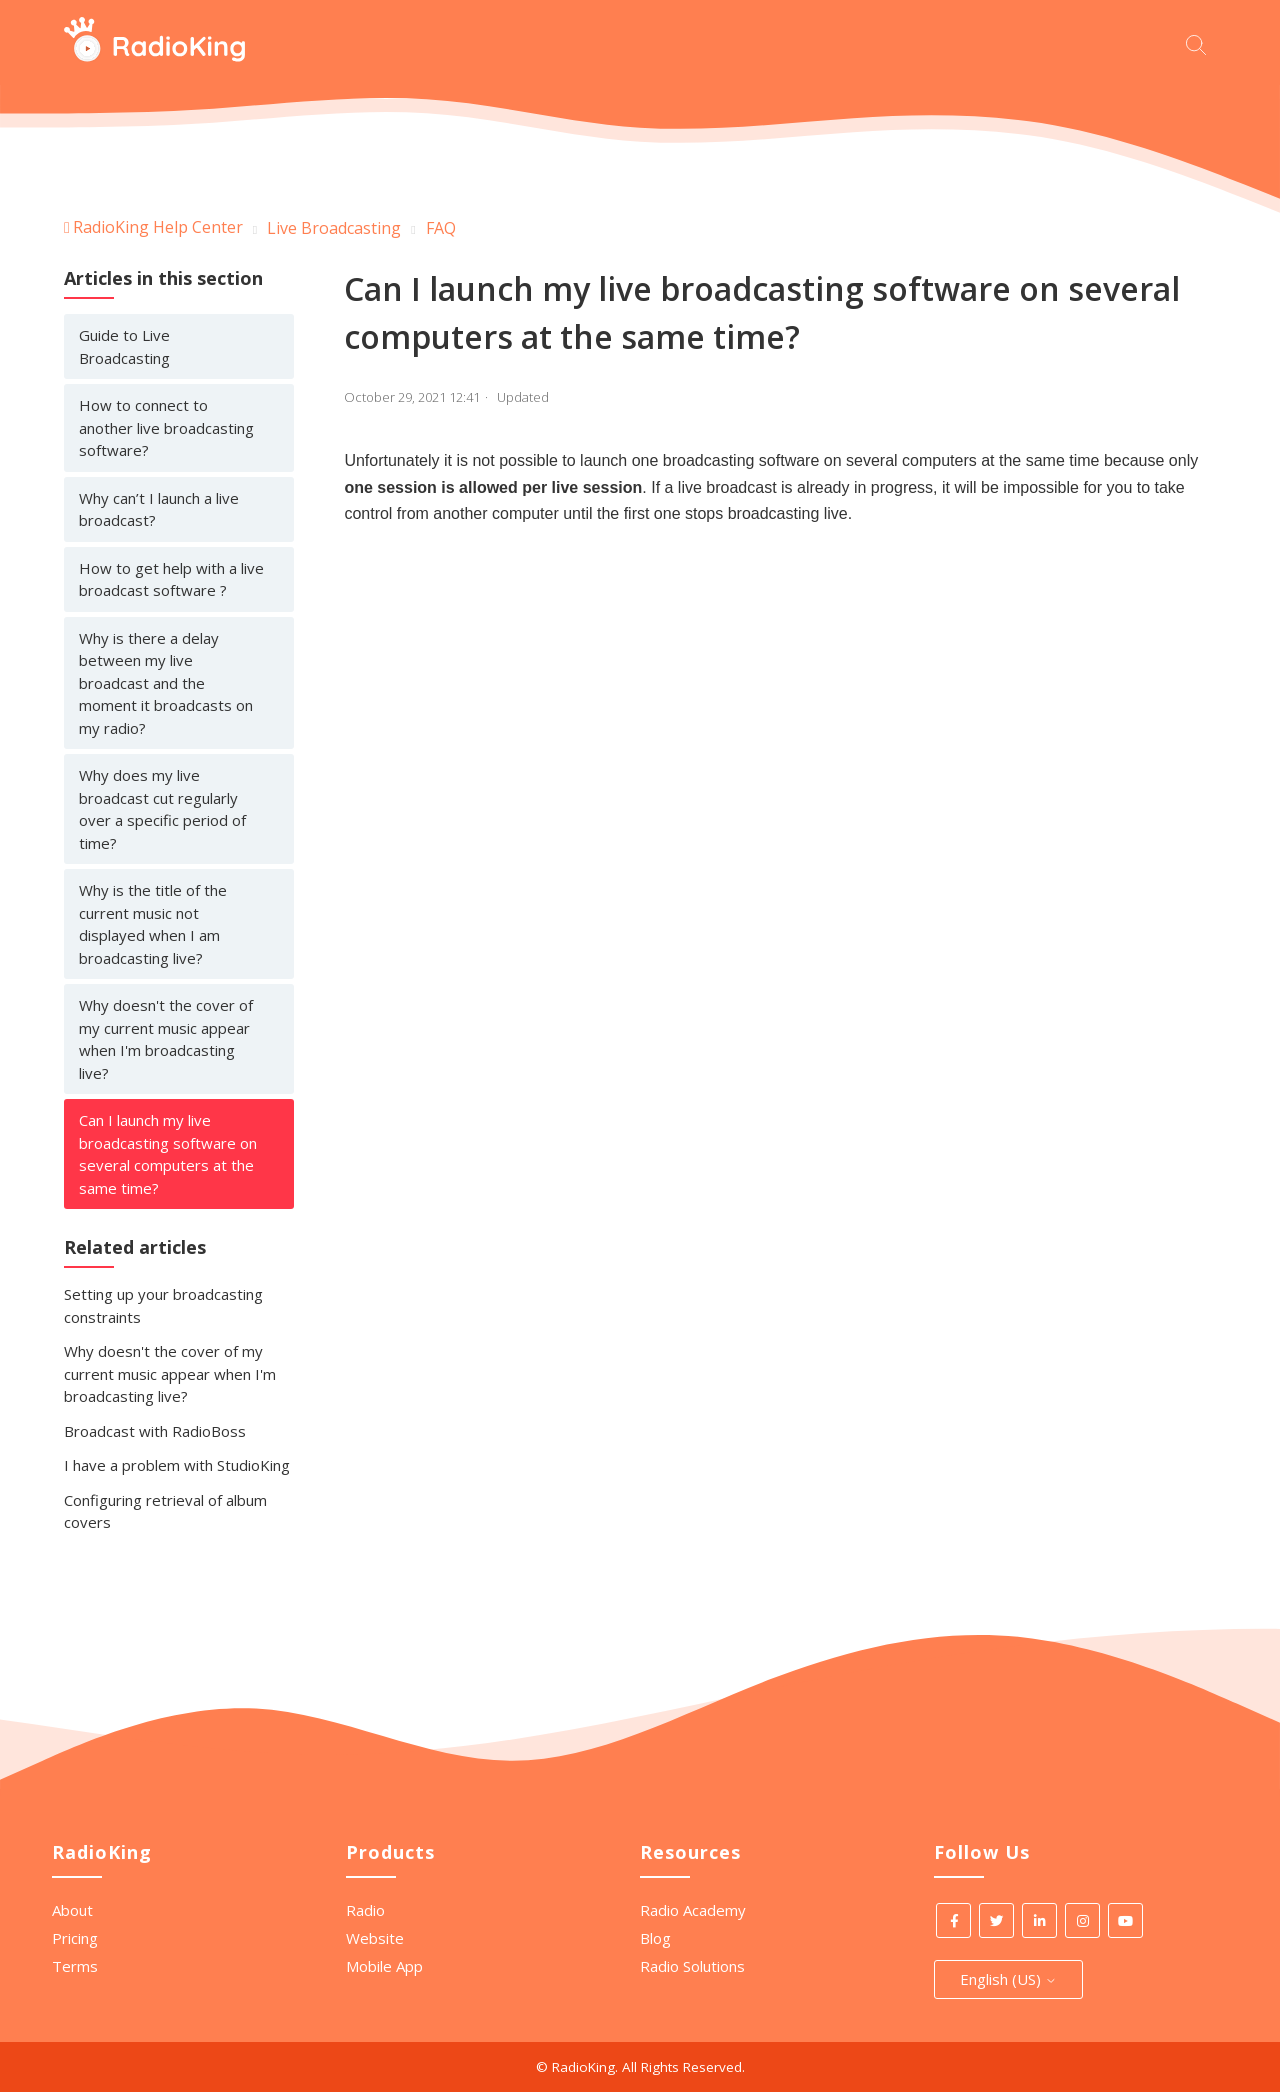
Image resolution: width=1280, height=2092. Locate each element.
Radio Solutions (692, 1966)
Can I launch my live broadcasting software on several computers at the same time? (168, 1154)
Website (375, 1938)
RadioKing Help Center (158, 227)
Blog (655, 1938)
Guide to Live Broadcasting (124, 346)
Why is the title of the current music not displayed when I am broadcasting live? (153, 924)
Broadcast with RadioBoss (155, 1431)
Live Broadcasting (334, 228)
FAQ (441, 228)
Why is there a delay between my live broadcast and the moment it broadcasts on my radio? (166, 683)
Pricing (75, 1938)
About (72, 1910)
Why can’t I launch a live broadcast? (159, 509)
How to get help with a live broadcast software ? (171, 579)
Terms (75, 1966)
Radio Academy (693, 1910)
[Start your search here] (1201, 42)
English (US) (1008, 1979)
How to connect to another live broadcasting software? (166, 427)
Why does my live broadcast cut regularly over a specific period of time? (162, 809)
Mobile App (384, 1966)
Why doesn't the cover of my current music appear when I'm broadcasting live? (166, 1039)
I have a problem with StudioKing (177, 1465)
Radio (365, 1910)
